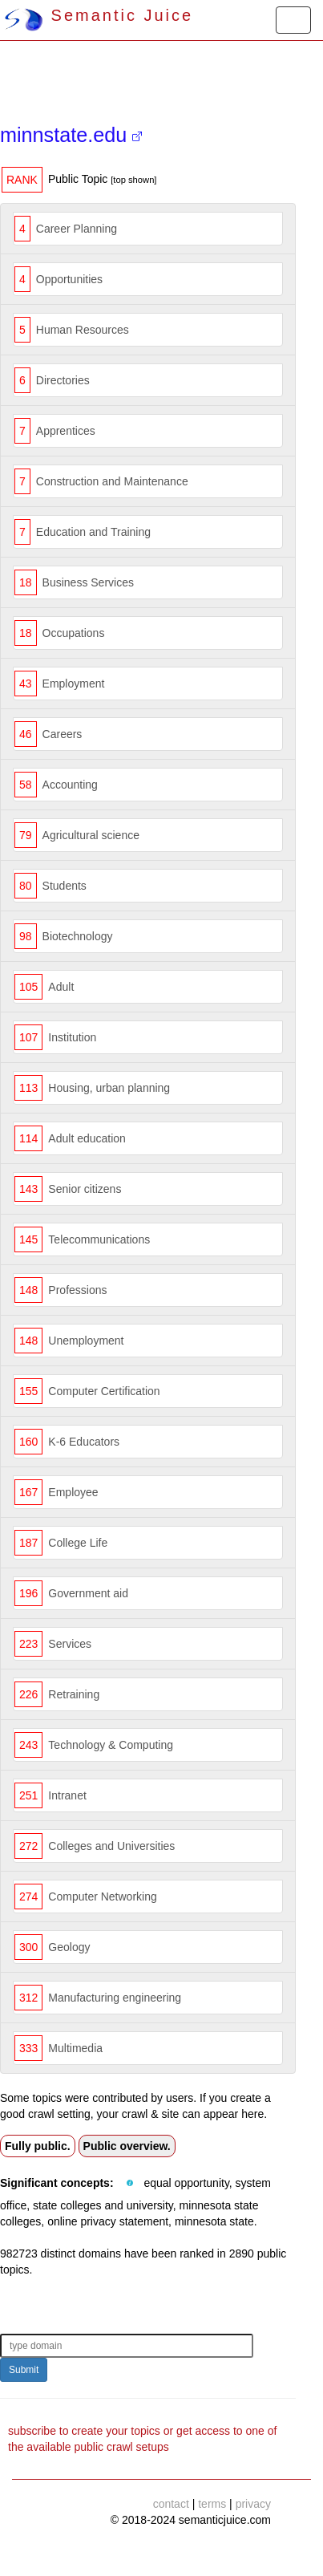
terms (212, 2503)
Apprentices (65, 430)
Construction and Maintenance (112, 481)
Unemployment (85, 1340)
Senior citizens (84, 1189)
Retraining (73, 1694)
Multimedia (75, 2048)
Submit (23, 2369)
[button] (129, 2183)
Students (64, 885)
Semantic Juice (98, 15)
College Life (77, 1542)
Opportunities (69, 279)
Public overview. (127, 2146)
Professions (77, 1290)
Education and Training (93, 531)
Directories (63, 380)
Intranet (67, 1795)
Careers (62, 734)
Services (69, 1643)
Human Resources (82, 329)
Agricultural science (90, 835)
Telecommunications (99, 1239)
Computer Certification (103, 1391)
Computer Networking (102, 1896)
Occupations (73, 633)
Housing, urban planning (109, 1087)
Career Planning (76, 228)
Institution (72, 1037)
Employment (73, 683)
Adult (61, 986)
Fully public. (38, 2146)
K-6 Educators (83, 1441)
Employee (73, 1492)
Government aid (88, 1593)
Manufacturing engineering (114, 1997)
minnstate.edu (71, 135)
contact (171, 2503)
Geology (69, 1947)
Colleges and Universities (111, 1846)
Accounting (70, 784)
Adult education (87, 1138)
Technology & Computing (110, 1744)
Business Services (88, 582)
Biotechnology (77, 936)
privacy (253, 2503)
